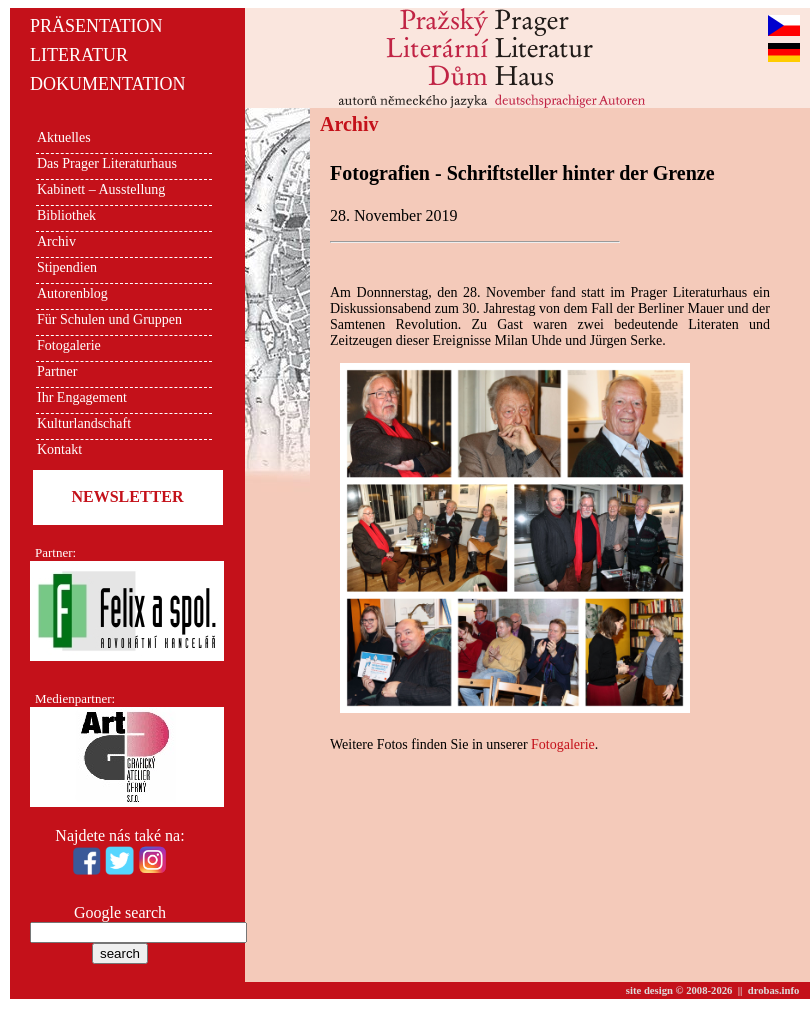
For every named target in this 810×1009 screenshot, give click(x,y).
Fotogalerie (69, 345)
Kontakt (59, 449)
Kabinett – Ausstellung (101, 189)
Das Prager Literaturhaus (107, 163)
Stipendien (67, 267)
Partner (57, 371)
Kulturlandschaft (84, 423)
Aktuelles (64, 137)
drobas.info (774, 990)
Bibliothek (66, 215)
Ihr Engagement (82, 397)
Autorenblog (72, 293)
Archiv (56, 241)
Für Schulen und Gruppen (109, 319)
